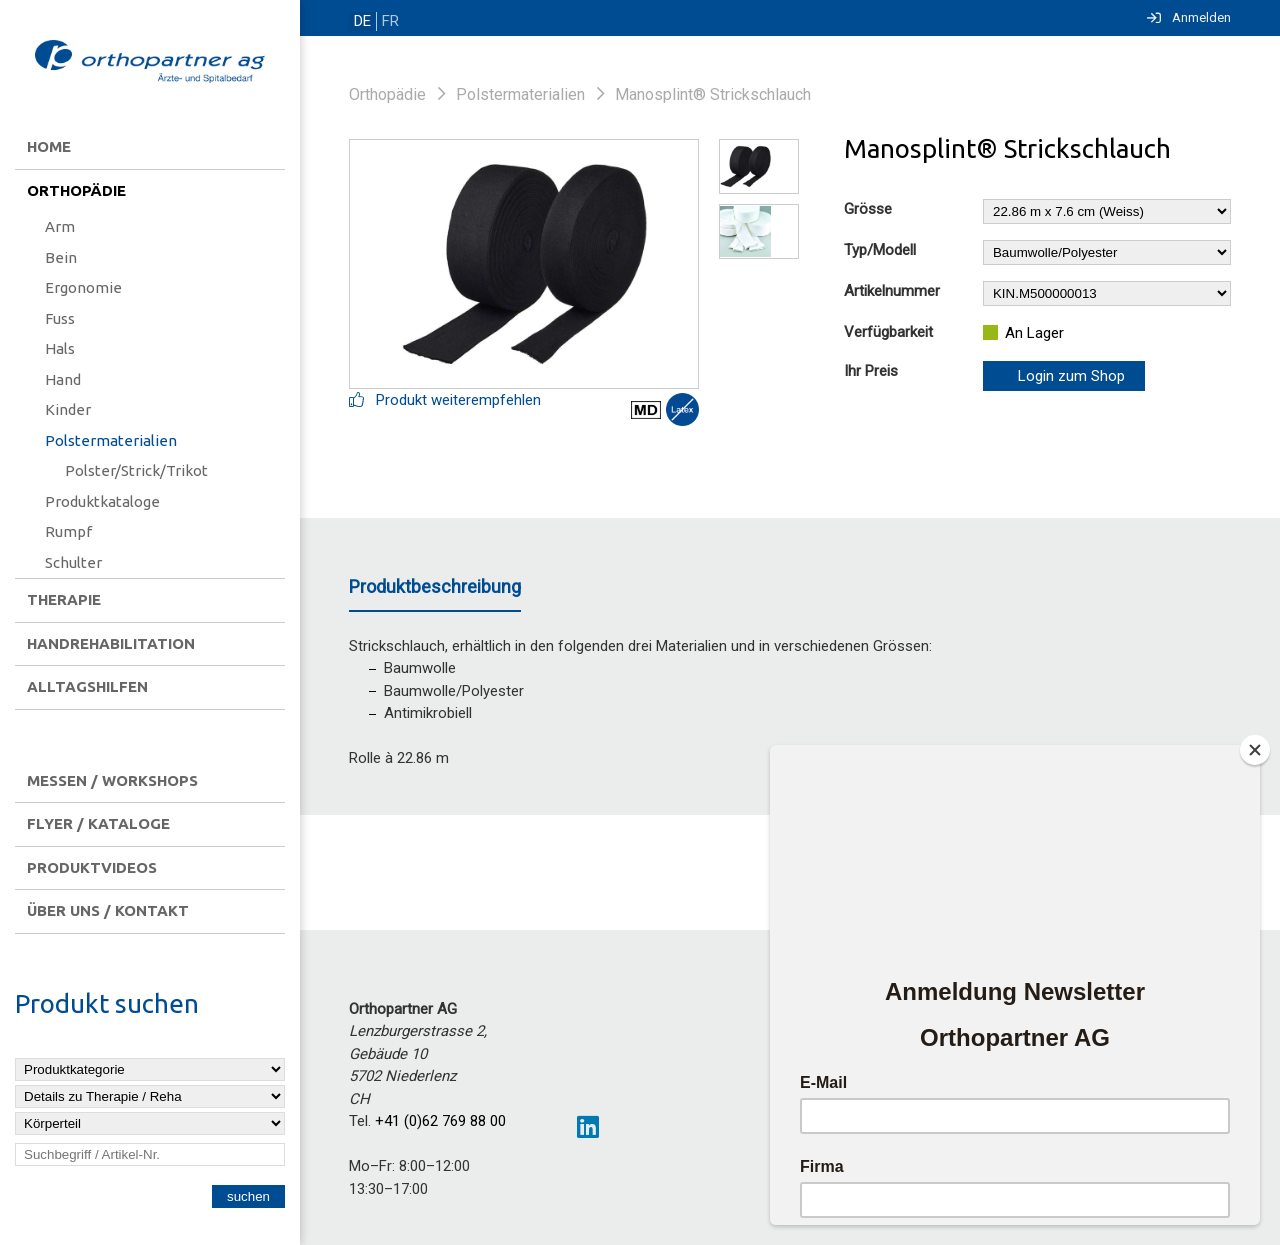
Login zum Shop (1071, 376)
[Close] (1255, 750)
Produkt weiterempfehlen (445, 400)
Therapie (64, 599)
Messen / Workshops (112, 780)
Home (49, 146)
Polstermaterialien (111, 440)
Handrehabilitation (111, 643)
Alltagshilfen (87, 686)
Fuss (60, 318)
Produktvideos (92, 867)
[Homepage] (150, 63)
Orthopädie (76, 190)
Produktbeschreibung (435, 586)
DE (361, 21)
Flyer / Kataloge (98, 823)
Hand (63, 379)
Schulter (73, 562)
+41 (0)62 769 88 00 (440, 1121)
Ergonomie (83, 287)
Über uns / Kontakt (108, 910)
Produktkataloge (102, 501)
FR (387, 21)
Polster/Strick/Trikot (136, 470)
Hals (60, 348)
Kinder (68, 409)
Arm (60, 226)
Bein (61, 257)
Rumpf (68, 531)
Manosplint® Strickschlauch (713, 94)
